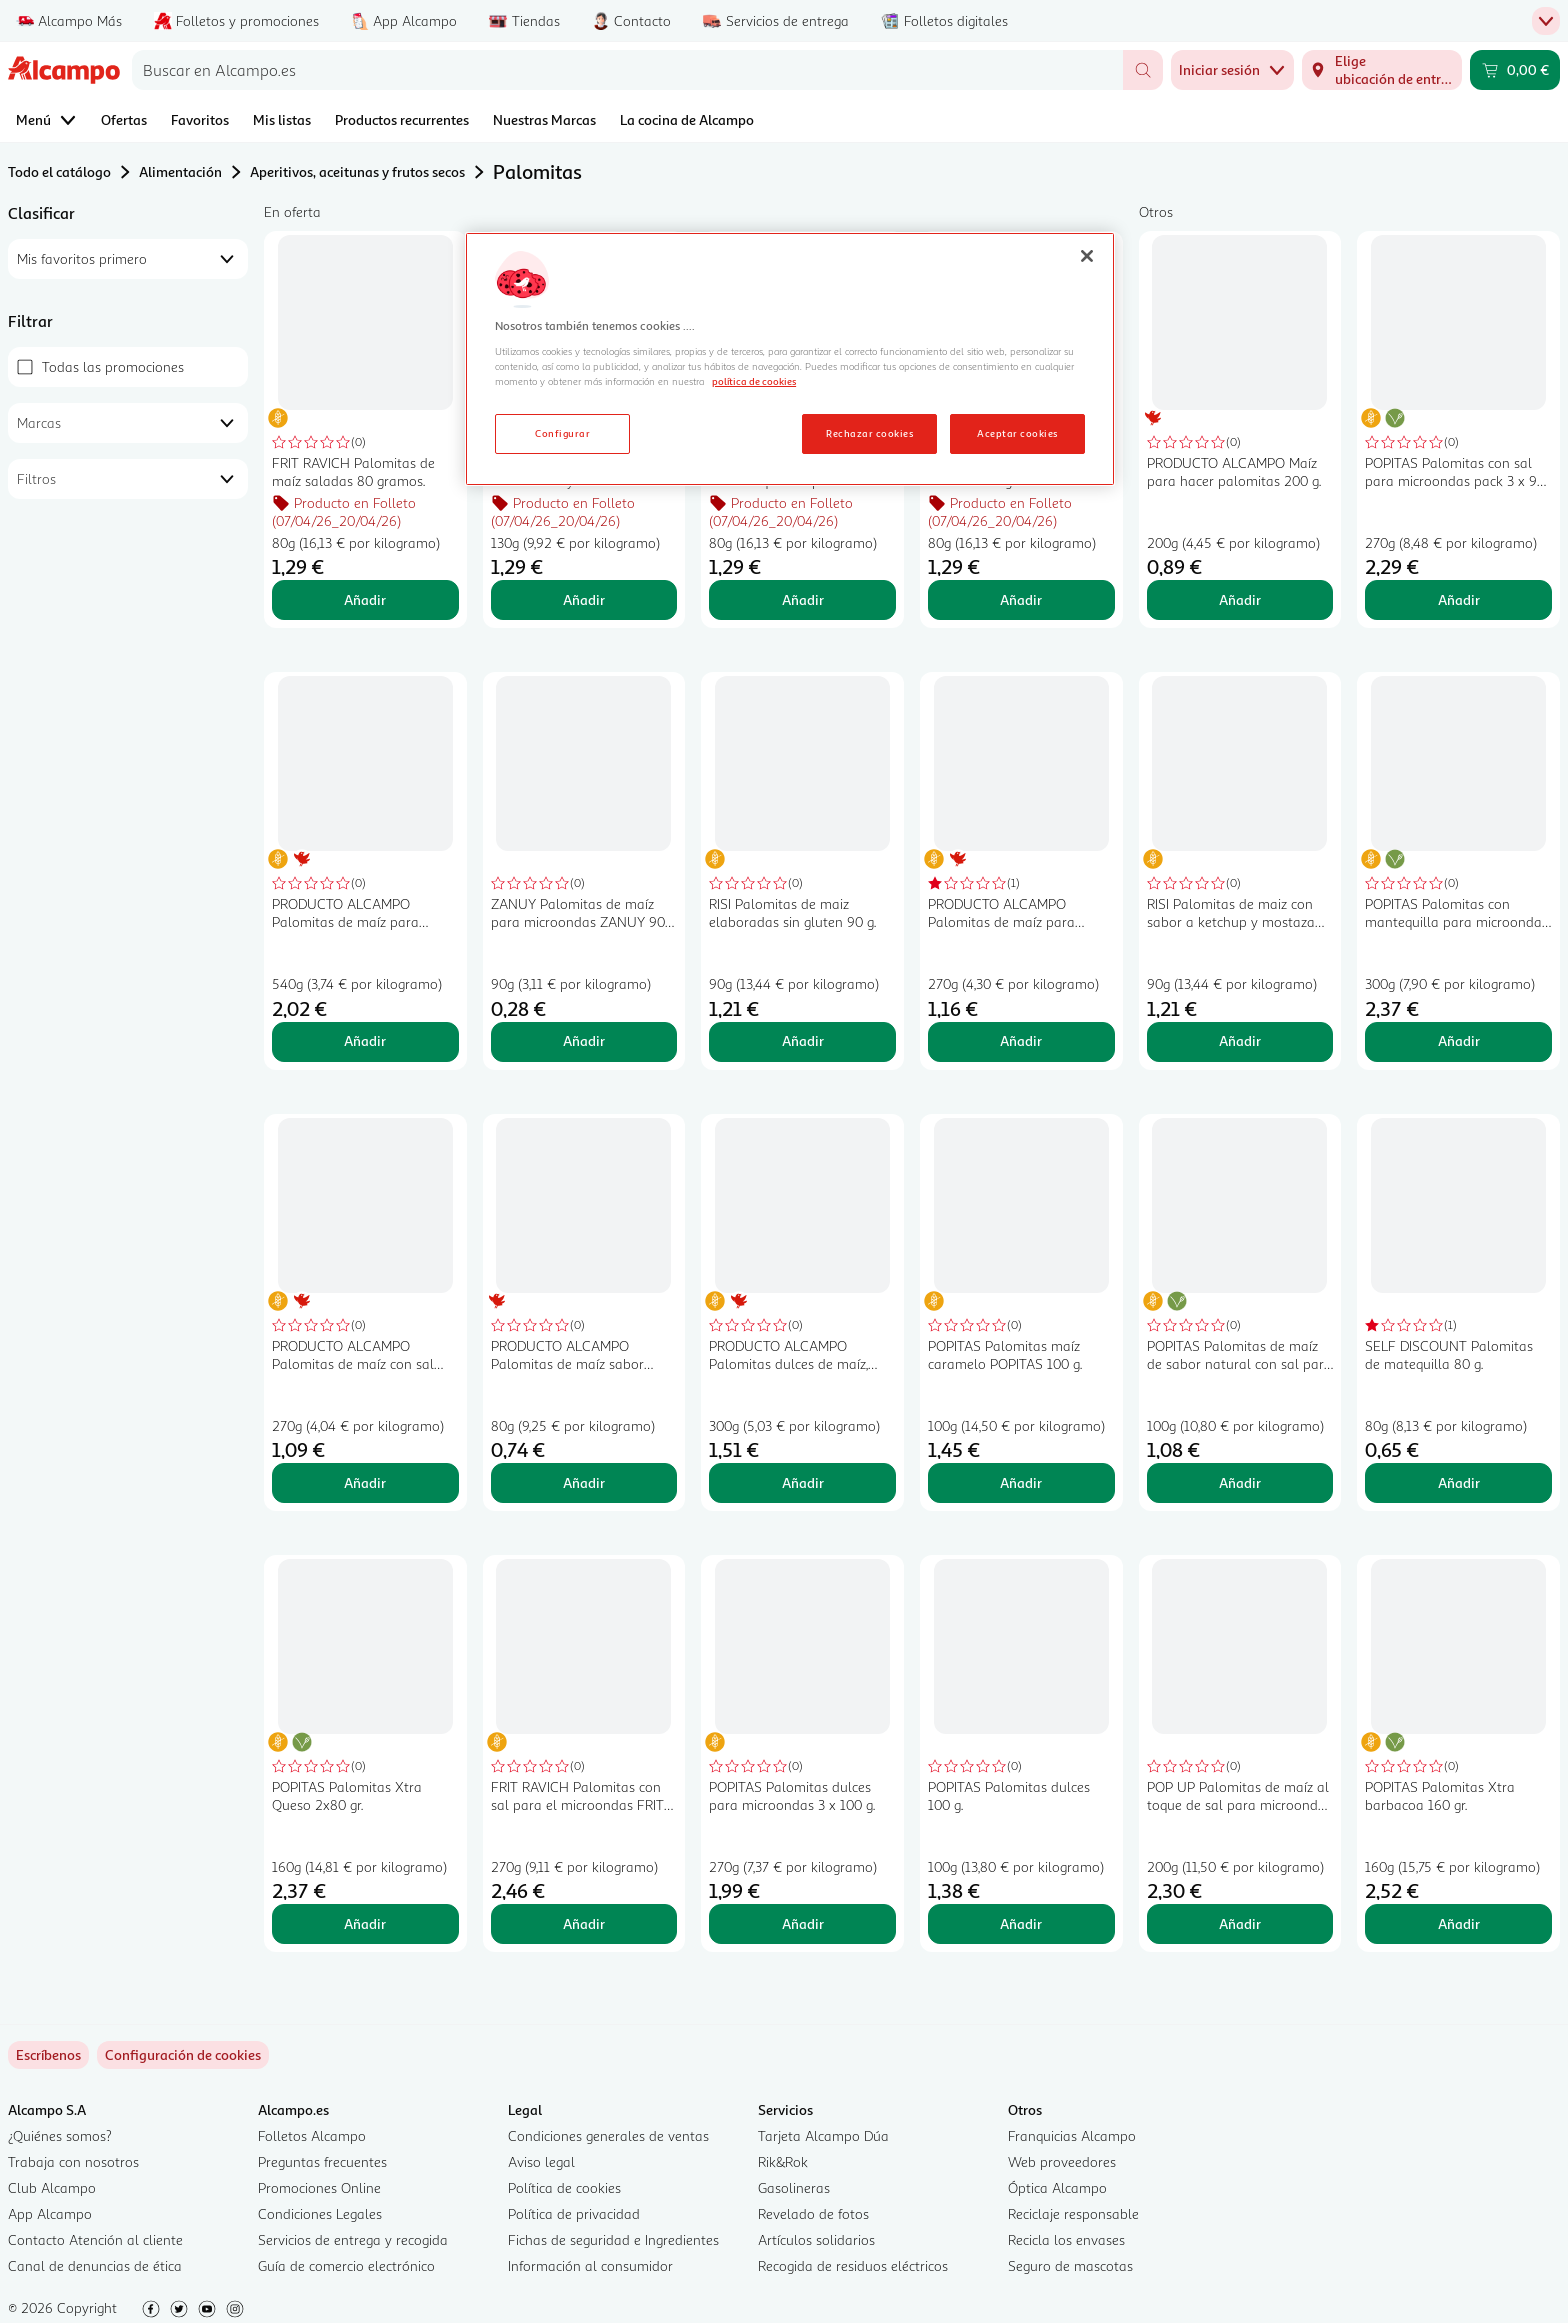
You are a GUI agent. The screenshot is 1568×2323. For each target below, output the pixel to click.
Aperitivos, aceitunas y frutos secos (357, 171)
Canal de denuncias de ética (95, 2265)
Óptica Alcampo (1057, 2187)
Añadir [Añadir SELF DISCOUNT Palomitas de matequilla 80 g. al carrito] (1459, 1482)
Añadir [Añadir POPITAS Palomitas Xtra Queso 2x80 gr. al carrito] (365, 1923)
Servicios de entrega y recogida (353, 2239)
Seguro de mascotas (1070, 2265)
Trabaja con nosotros (73, 2161)
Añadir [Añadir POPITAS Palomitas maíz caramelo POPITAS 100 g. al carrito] (1021, 1482)
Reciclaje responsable (1073, 2213)
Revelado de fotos (813, 2213)
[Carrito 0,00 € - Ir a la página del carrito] (1515, 70)
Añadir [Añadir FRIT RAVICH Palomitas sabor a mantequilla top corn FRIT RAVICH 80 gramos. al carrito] (803, 599)
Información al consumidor (590, 2265)
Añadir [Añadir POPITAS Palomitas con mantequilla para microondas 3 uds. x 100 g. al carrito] (1459, 1040)
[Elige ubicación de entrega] (1382, 70)
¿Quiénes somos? (60, 2135)
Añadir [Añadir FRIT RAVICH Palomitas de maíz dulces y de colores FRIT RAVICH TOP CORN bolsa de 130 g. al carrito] (584, 599)
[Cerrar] (1087, 256)
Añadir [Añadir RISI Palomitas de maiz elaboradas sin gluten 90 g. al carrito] (803, 1040)
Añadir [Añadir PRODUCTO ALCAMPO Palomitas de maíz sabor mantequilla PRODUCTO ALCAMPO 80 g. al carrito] (584, 1482)
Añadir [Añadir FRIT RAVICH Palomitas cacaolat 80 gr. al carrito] (1021, 599)
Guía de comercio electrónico (346, 2265)
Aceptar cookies (1017, 433)
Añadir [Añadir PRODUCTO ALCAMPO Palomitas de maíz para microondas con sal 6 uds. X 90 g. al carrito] (365, 1040)
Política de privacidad (574, 2213)
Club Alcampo (52, 2187)
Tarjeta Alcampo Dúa (823, 2135)
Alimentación (180, 171)
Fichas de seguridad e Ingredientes (613, 2239)
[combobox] (627, 70)
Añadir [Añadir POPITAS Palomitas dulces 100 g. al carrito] (1021, 1923)
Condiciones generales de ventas (608, 2135)
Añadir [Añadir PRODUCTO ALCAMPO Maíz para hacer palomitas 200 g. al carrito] (1240, 599)
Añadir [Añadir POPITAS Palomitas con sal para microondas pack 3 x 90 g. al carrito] (1459, 599)
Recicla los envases (1066, 2239)
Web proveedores (1062, 2161)
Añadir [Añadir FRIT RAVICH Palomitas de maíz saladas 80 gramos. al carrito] (365, 599)
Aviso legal (541, 2161)
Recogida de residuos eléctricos (853, 2265)
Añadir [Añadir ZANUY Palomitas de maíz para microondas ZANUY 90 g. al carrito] (584, 1040)
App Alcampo (50, 2213)
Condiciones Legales (320, 2213)
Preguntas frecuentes (322, 2161)
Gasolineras (794, 2187)
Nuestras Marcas (544, 119)
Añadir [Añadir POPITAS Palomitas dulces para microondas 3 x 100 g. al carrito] (803, 1923)
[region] (790, 359)
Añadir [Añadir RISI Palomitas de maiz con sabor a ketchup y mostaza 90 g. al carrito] (1240, 1040)
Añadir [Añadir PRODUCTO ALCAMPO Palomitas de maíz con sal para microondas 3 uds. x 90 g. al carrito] (365, 1482)
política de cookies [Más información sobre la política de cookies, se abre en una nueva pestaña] (754, 381)
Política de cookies (564, 2187)
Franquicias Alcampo (1072, 2135)
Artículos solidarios (816, 2239)
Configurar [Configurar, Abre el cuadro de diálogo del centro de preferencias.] (562, 433)
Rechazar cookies (869, 433)
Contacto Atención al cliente (95, 2239)
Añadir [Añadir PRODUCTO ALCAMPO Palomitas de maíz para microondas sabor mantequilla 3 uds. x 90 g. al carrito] (1021, 1040)
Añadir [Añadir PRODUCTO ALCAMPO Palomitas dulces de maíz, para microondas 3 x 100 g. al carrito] (803, 1482)
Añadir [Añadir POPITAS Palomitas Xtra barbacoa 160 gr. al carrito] (1459, 1923)
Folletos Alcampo (312, 2135)
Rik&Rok (783, 2161)
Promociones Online (319, 2187)
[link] (183, 2055)
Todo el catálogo (59, 171)
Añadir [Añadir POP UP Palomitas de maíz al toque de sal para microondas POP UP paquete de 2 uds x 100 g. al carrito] (1240, 1923)
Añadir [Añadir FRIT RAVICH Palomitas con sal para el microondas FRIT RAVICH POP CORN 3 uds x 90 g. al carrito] (584, 1923)
